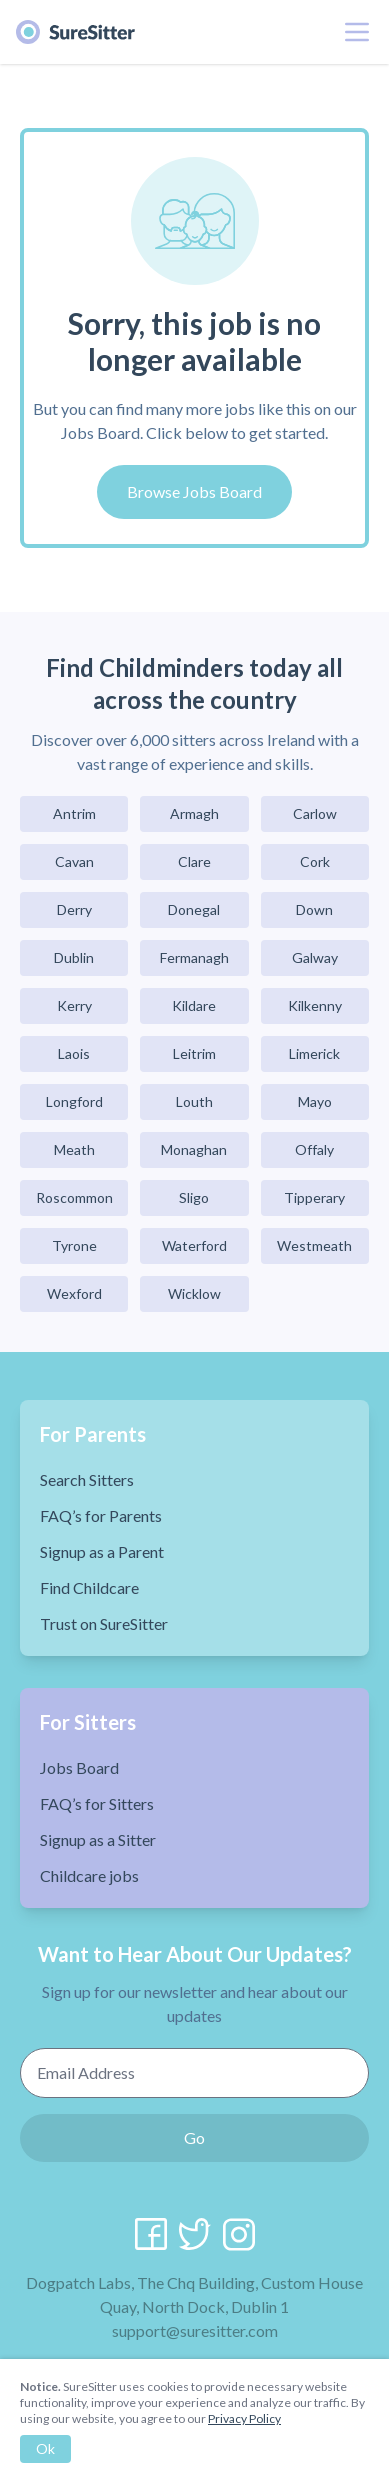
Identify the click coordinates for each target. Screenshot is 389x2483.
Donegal (194, 909)
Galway (315, 957)
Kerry (74, 1005)
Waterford (194, 1245)
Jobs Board (79, 1767)
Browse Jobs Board (194, 491)
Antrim (74, 813)
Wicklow (194, 1293)
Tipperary (314, 1197)
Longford (74, 1101)
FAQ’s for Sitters (97, 1803)
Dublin (74, 957)
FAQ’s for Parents (101, 1515)
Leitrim (194, 1053)
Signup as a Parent (102, 1551)
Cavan (74, 861)
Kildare (194, 1005)
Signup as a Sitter (98, 1839)
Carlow (315, 813)
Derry (74, 909)
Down (314, 909)
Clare (194, 861)
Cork (315, 861)
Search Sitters (87, 1479)
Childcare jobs (89, 1875)
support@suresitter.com (195, 2330)
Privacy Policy (244, 2418)
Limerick (314, 1053)
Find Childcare (89, 1587)
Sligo (194, 1197)
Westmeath (314, 1245)
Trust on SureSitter (104, 1623)
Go (194, 2137)
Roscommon (74, 1197)
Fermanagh (194, 957)
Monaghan (194, 1149)
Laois (74, 1053)
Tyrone (74, 1245)
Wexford (74, 1293)
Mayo (315, 1101)
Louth (194, 1101)
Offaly (314, 1149)
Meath (74, 1149)
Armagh (194, 813)
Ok (45, 2448)
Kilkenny (315, 1005)
